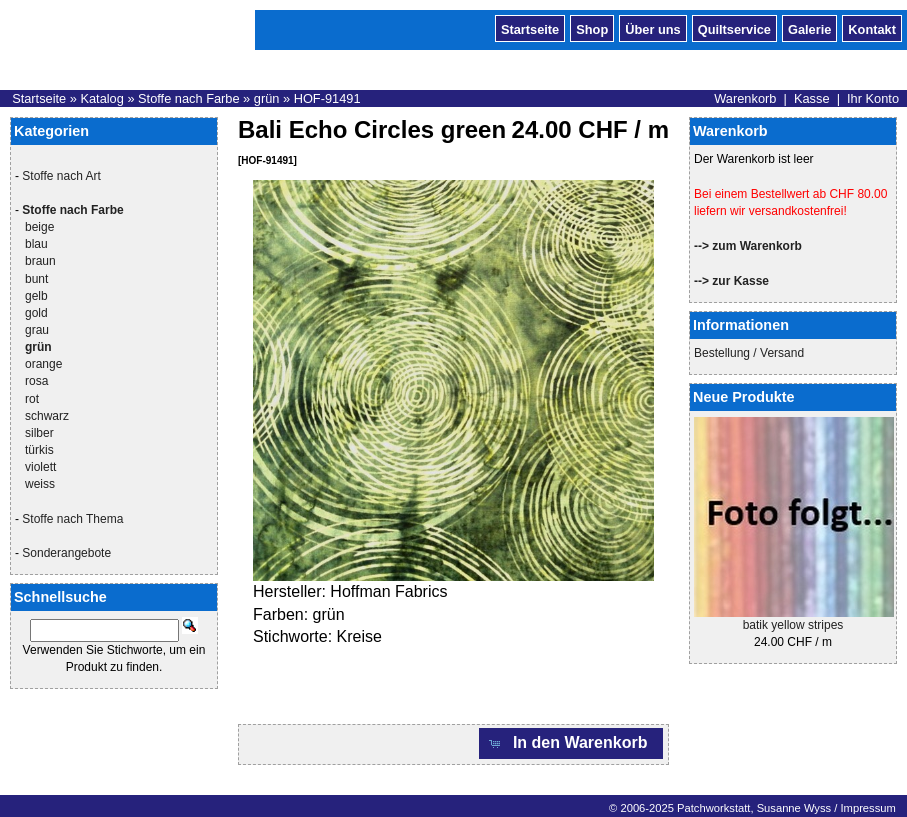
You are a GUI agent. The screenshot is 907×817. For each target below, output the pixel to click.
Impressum (867, 808)
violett (40, 467)
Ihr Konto (873, 98)
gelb (36, 296)
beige (39, 227)
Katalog (101, 98)
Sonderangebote (66, 553)
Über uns (652, 28)
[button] (571, 743)
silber (39, 433)
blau (36, 244)
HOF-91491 (327, 98)
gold (36, 313)
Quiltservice (734, 28)
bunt (36, 279)
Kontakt (872, 28)
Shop (592, 28)
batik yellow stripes (793, 625)
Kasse (812, 98)
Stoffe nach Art (61, 176)
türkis (39, 450)
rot (32, 399)
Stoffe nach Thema (72, 519)
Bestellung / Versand (749, 353)
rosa (36, 381)
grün (267, 98)
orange (43, 364)
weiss (40, 484)
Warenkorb (745, 98)
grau (37, 330)
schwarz (47, 416)
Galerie (809, 28)
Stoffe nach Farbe (189, 98)
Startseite (530, 28)
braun (40, 261)
